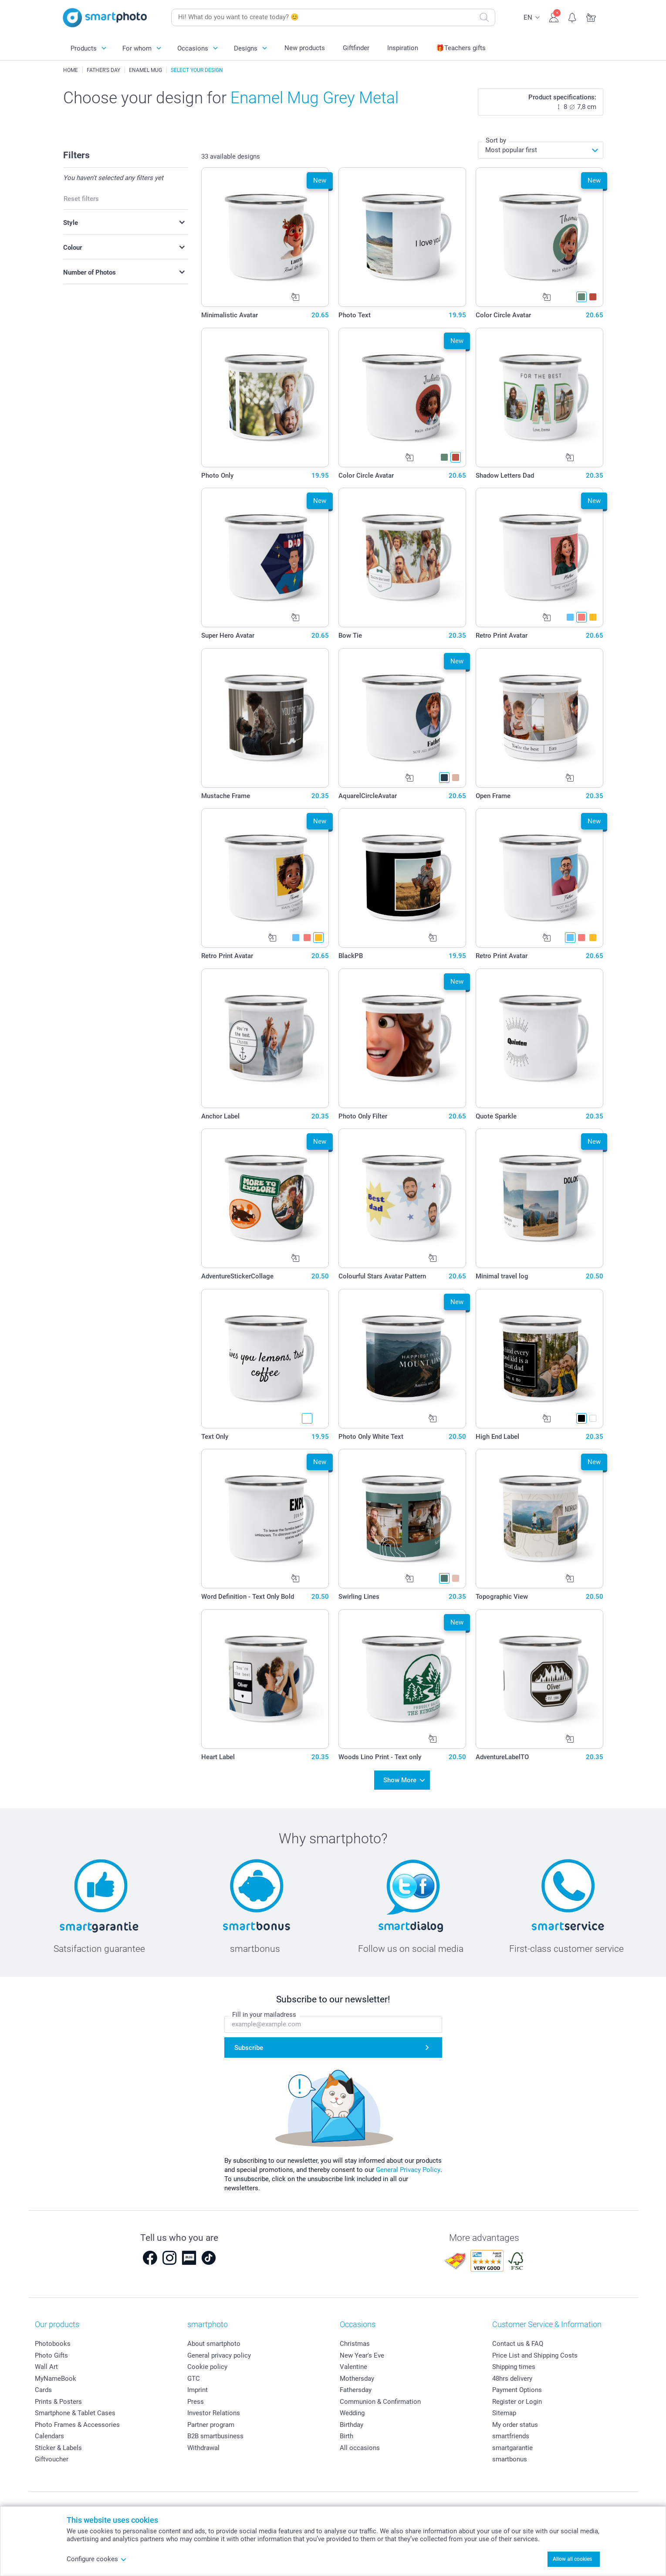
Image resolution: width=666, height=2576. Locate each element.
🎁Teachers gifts (461, 48)
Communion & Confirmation (380, 2399)
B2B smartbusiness (215, 2433)
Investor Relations (213, 2410)
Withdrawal (203, 2445)
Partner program (210, 2422)
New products (304, 48)
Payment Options (517, 2387)
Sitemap (504, 2410)
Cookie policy (207, 2364)
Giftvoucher (51, 2456)
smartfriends (510, 2433)
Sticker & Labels (58, 2445)
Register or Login (517, 2399)
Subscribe (248, 2045)
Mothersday (357, 2375)
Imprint (197, 2387)
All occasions (360, 2445)
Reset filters (81, 199)
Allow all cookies (572, 2559)
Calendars (49, 2433)
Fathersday (356, 2387)
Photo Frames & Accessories (77, 2422)
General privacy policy (219, 2352)
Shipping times (513, 2364)
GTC (193, 2375)
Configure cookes (97, 2559)
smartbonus (509, 2456)
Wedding (352, 2410)
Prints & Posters (58, 2399)
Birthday (351, 2422)
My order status (515, 2422)
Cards (43, 2387)
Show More (399, 1779)
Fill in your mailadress (264, 2012)
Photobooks (53, 2341)
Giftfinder (356, 48)
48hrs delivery (512, 2375)
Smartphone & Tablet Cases (75, 2410)
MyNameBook (55, 2375)
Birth (346, 2433)
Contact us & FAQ (517, 2341)
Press (195, 2399)
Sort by (496, 140)
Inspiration (402, 48)
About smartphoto (213, 2341)
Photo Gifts (51, 2352)
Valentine (353, 2364)
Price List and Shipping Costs (535, 2352)
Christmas (355, 2341)
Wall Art (46, 2364)
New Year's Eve (362, 2352)
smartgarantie (512, 2445)
